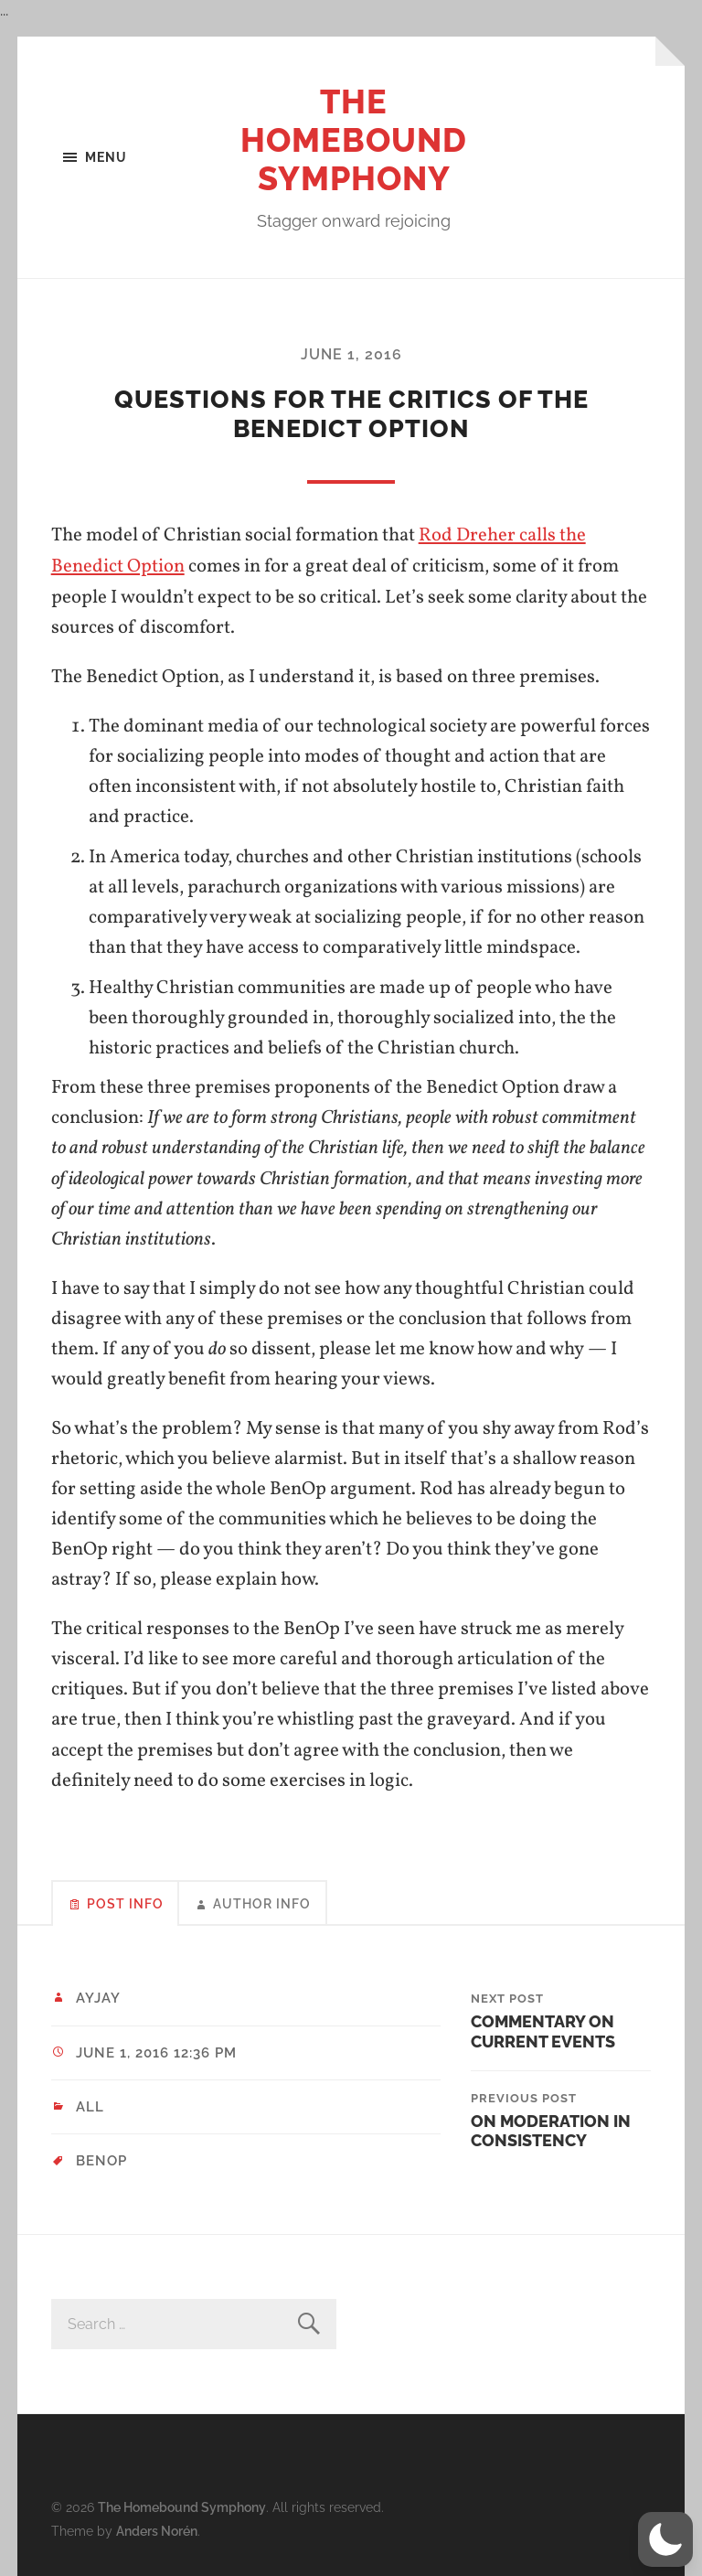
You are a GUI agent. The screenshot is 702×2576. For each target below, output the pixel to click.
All (90, 2106)
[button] (665, 2539)
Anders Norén (156, 2528)
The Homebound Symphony (353, 140)
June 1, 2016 (351, 354)
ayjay (98, 1997)
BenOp (101, 2160)
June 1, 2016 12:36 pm (156, 2051)
